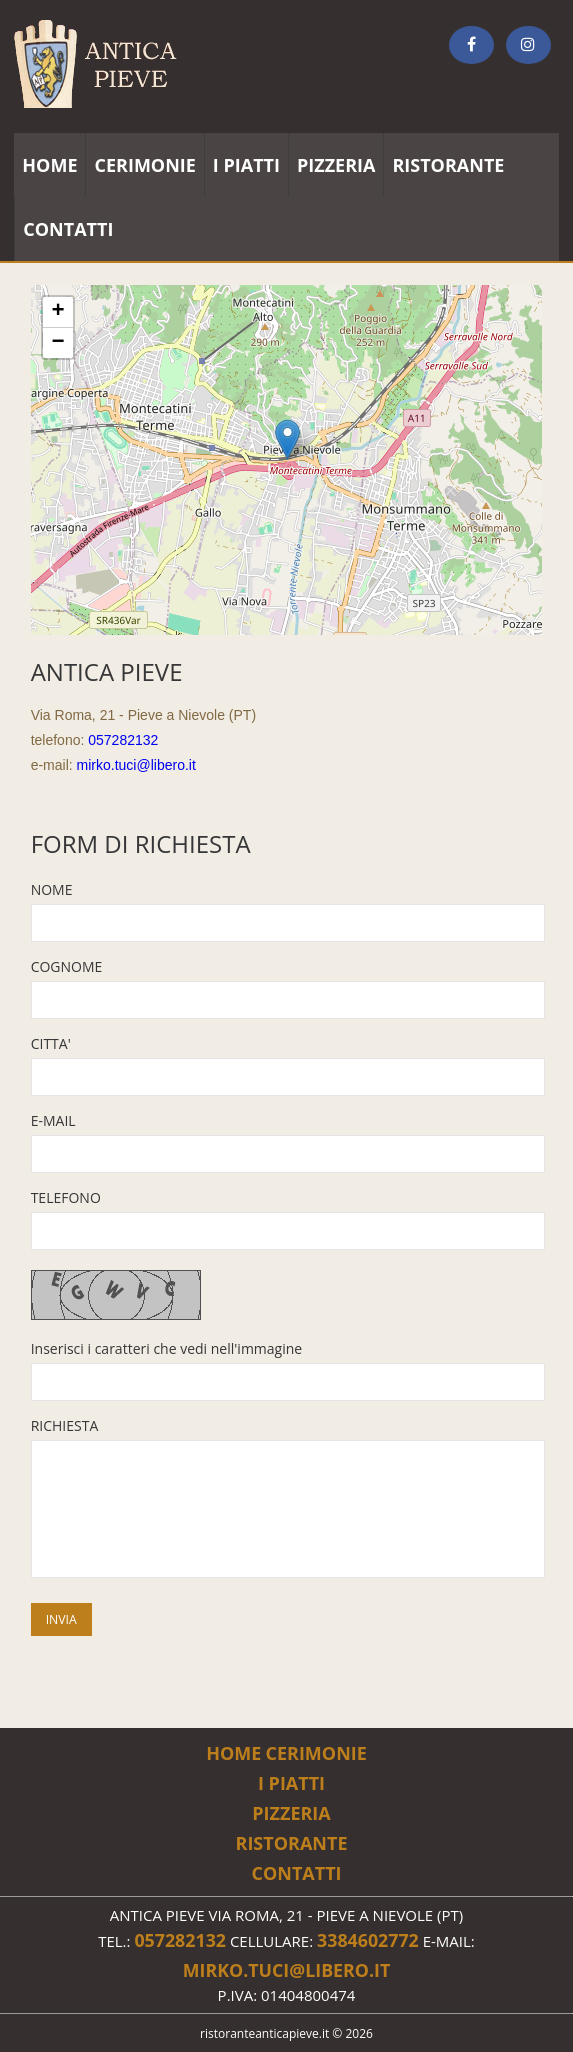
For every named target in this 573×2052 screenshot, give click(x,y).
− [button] (58, 343)
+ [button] (58, 312)
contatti (68, 229)
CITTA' (51, 1043)
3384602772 (368, 1940)
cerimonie (144, 165)
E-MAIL (53, 1120)
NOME (52, 889)
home (49, 165)
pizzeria (336, 165)
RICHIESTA (65, 1425)
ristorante (448, 165)
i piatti (246, 165)
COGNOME (67, 966)
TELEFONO (66, 1197)
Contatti (296, 1873)
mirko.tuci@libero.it (136, 765)
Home (233, 1753)
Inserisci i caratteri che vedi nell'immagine (167, 1348)
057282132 (123, 740)
